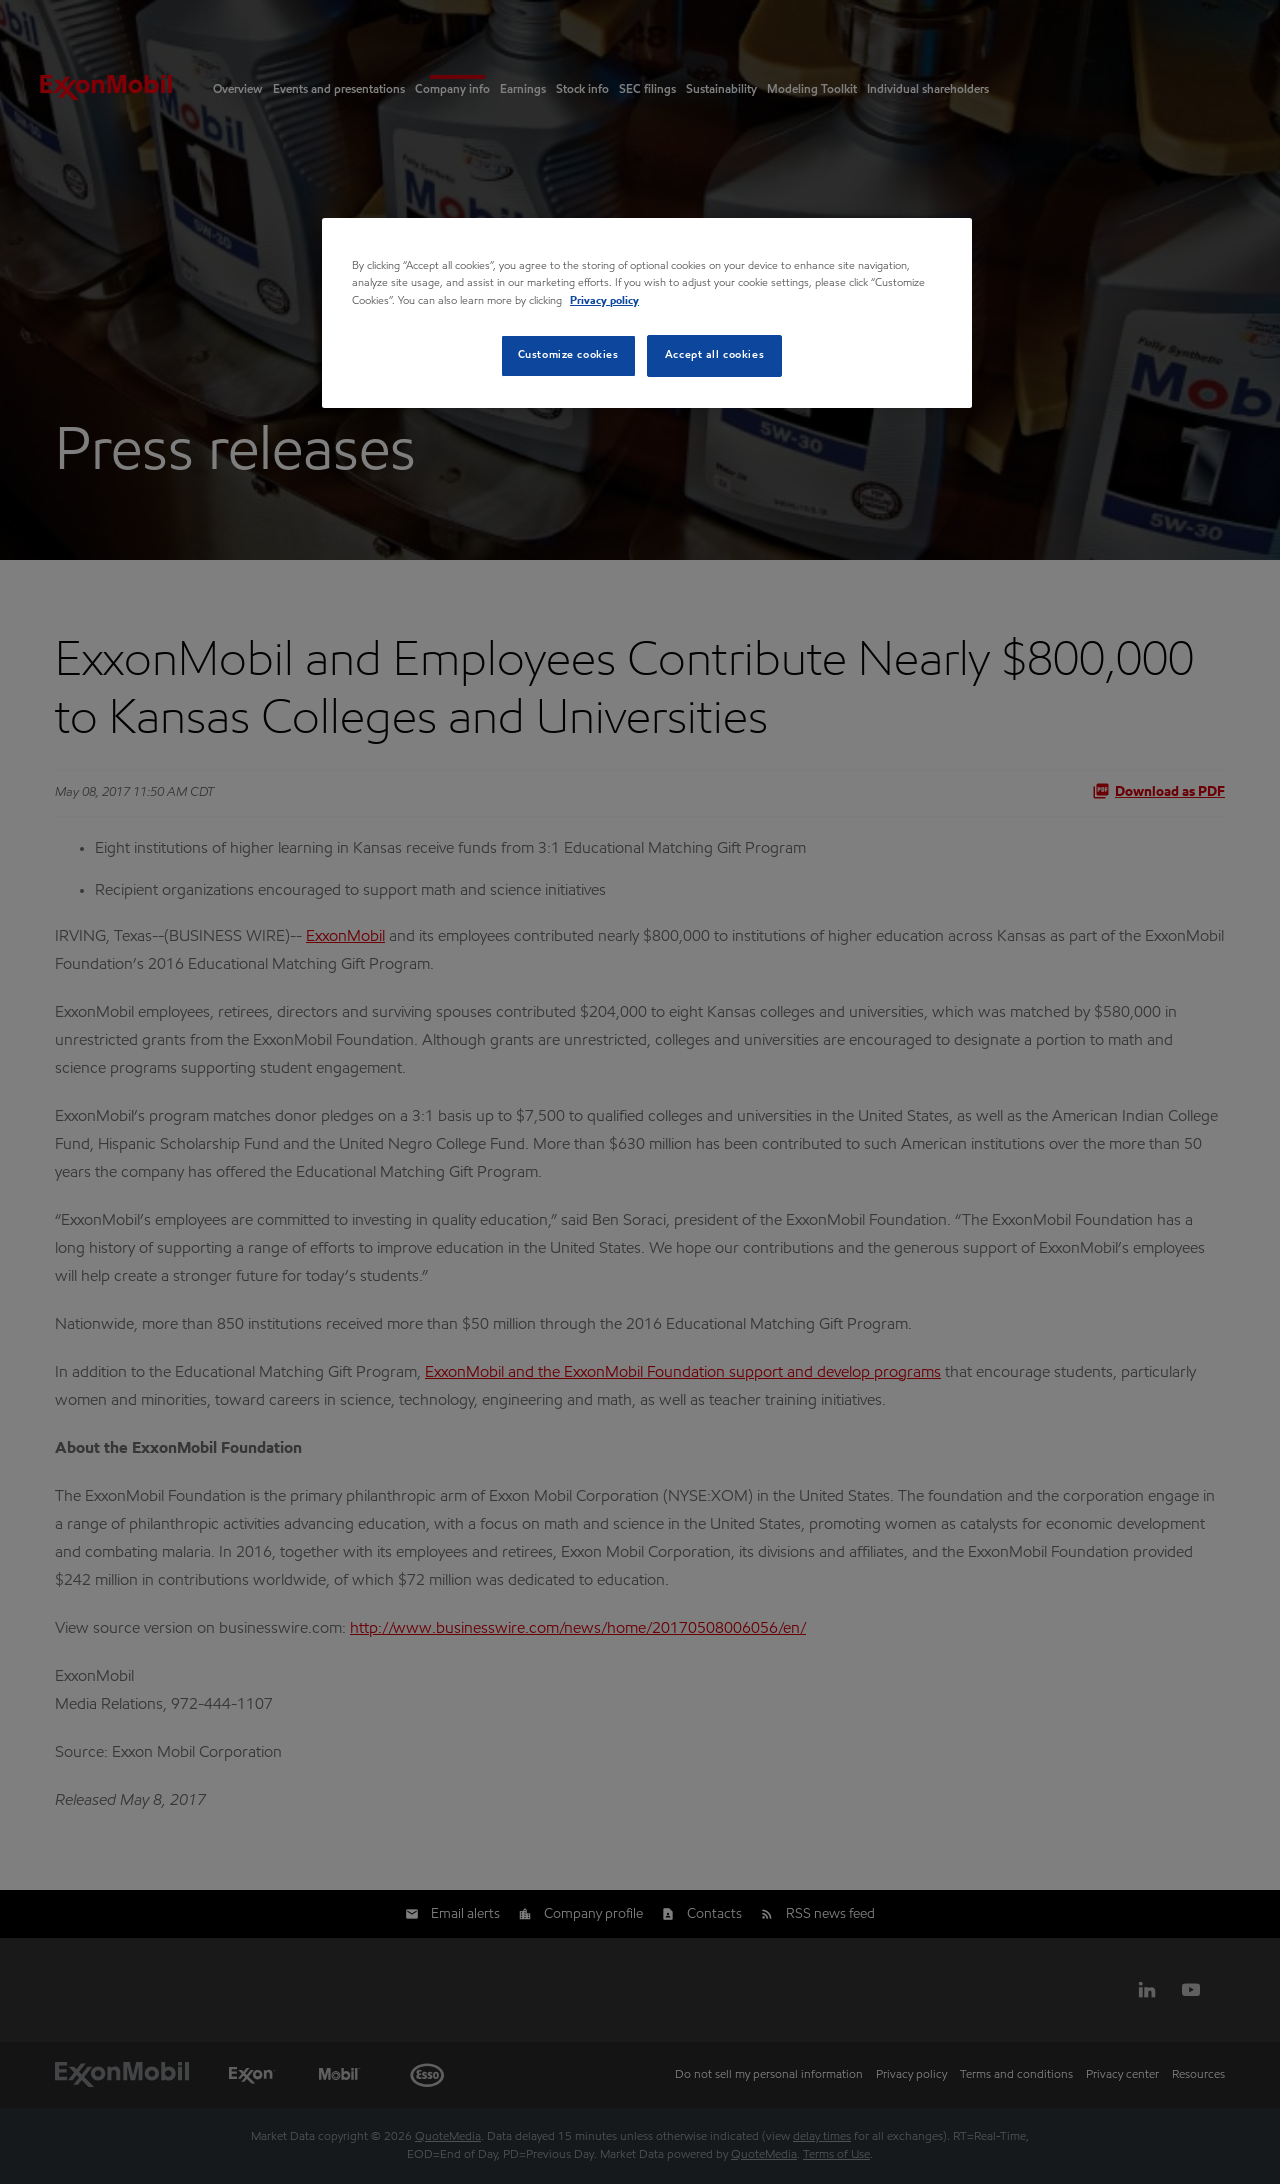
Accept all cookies (714, 355)
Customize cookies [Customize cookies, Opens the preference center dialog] (568, 355)
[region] (647, 312)
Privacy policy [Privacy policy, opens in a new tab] (604, 301)
